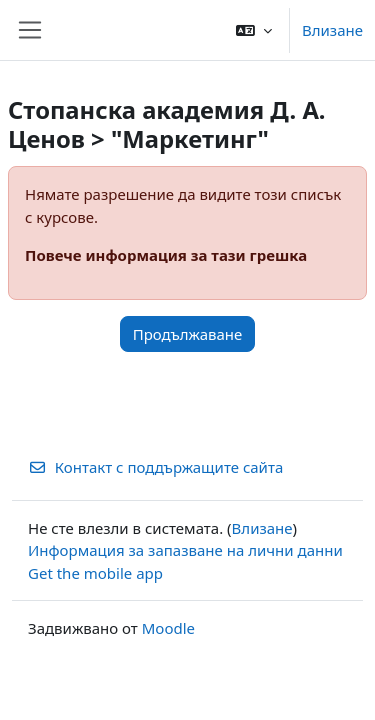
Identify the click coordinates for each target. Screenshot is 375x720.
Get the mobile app (95, 573)
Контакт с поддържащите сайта (155, 467)
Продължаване (188, 334)
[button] (254, 30)
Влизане (332, 30)
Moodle (168, 628)
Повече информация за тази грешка (166, 255)
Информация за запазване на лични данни (185, 550)
